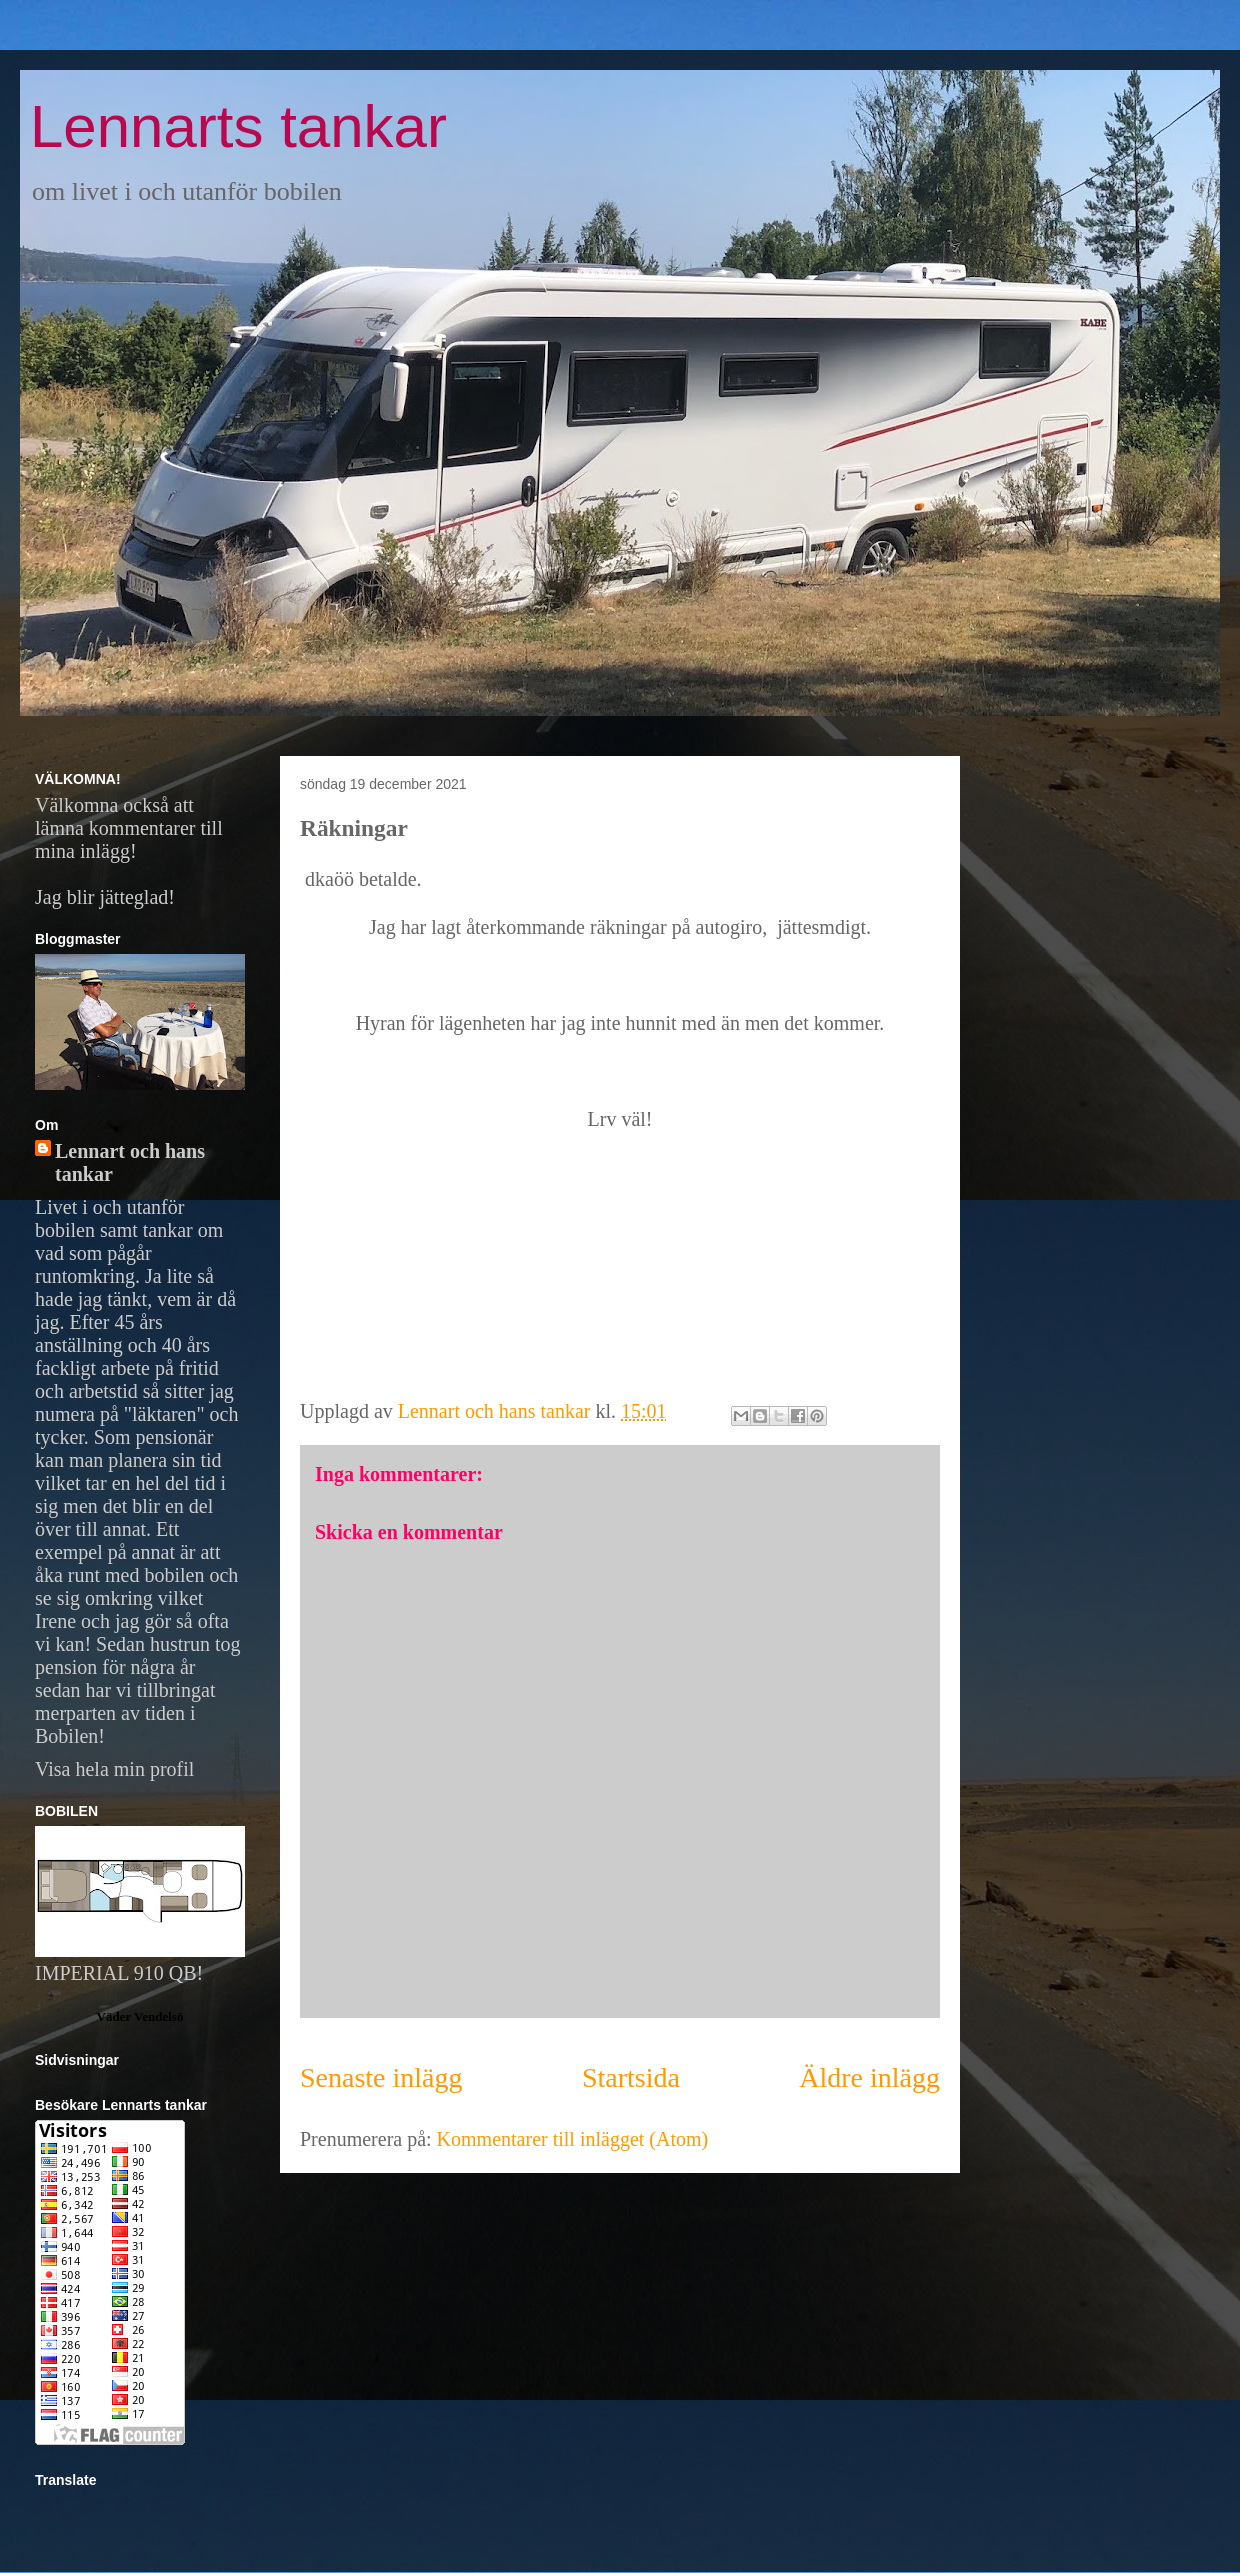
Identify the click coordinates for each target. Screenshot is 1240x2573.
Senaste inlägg (381, 2077)
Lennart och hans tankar (130, 1162)
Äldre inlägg (869, 2077)
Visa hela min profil (114, 1769)
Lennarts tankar (238, 126)
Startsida (631, 2077)
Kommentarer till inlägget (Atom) (573, 2139)
